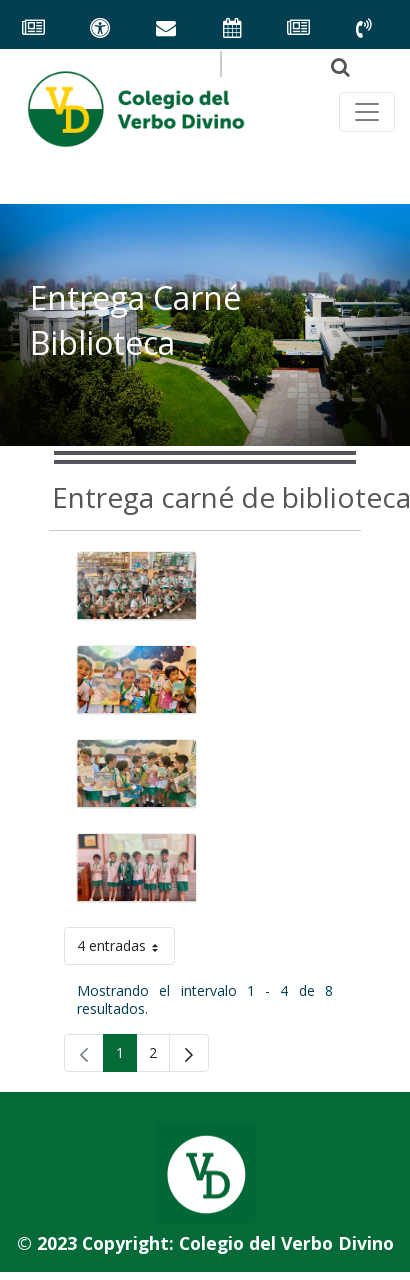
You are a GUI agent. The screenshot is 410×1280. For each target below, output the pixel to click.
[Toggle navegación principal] (367, 112)
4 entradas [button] (126, 949)
